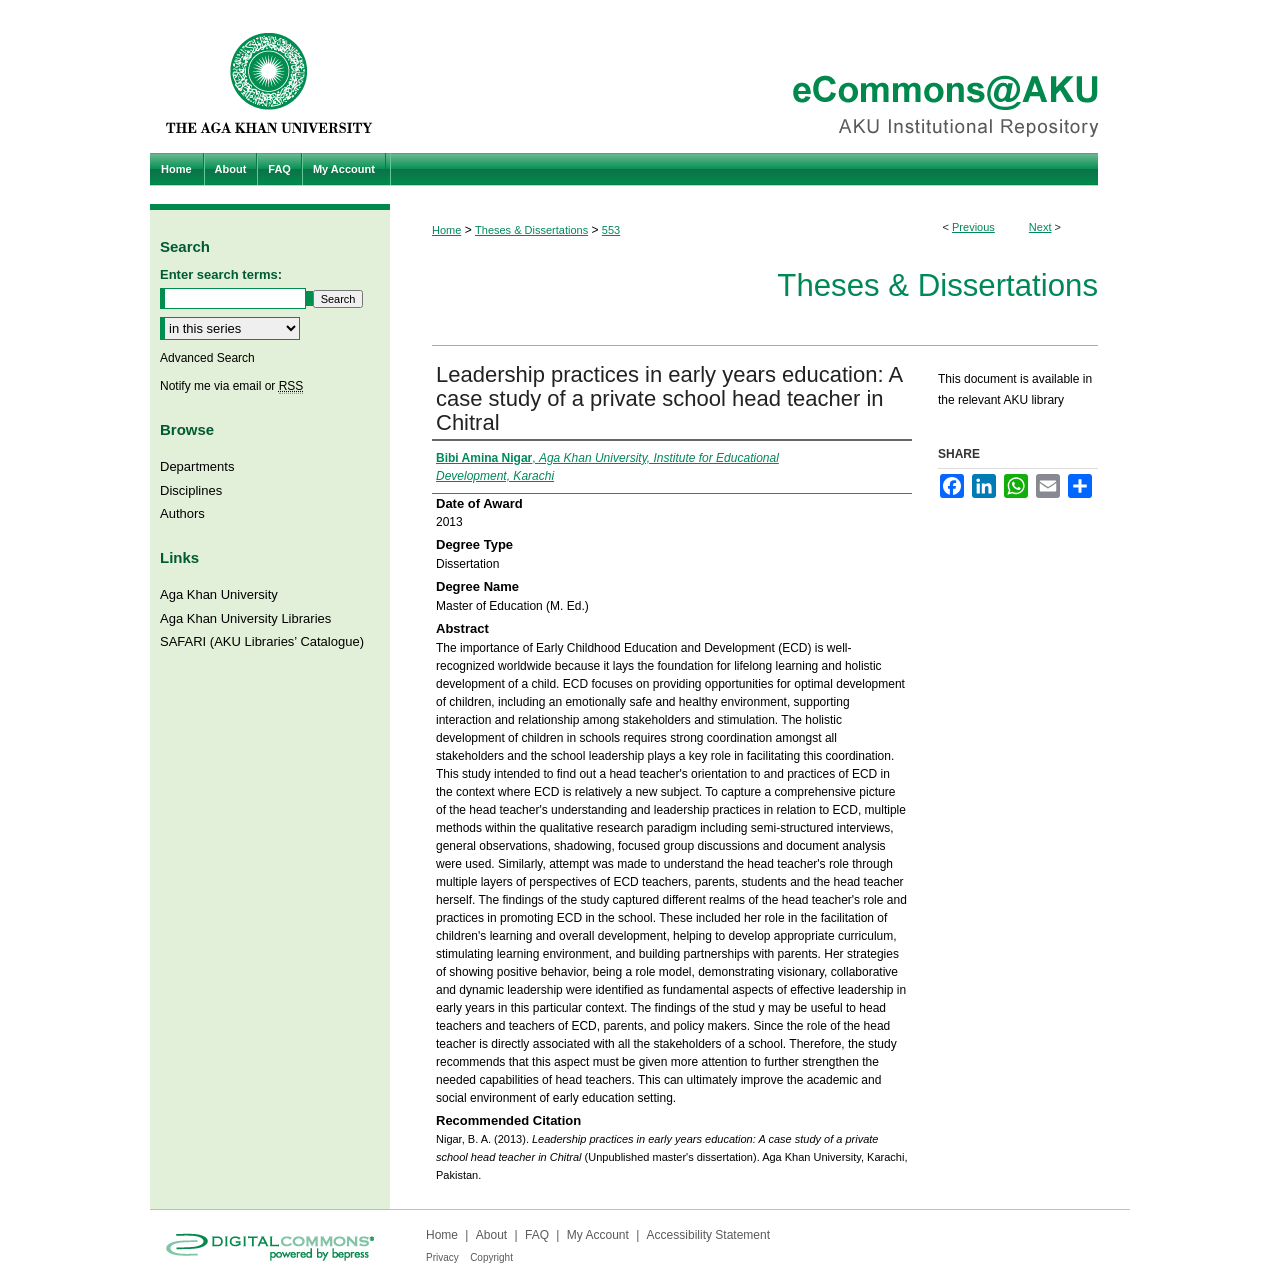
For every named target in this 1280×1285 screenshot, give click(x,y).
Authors (182, 513)
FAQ (537, 1235)
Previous (973, 227)
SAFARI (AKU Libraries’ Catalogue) (262, 641)
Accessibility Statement (708, 1235)
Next (1040, 227)
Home (446, 230)
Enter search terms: (221, 274)
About (491, 1235)
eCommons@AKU (760, 76)
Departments (197, 466)
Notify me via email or (231, 386)
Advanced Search (207, 358)
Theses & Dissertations (531, 230)
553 (611, 230)
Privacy (442, 1257)
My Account (598, 1235)
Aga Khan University (219, 594)
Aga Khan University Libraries (245, 618)
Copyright (491, 1257)
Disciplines (191, 490)
